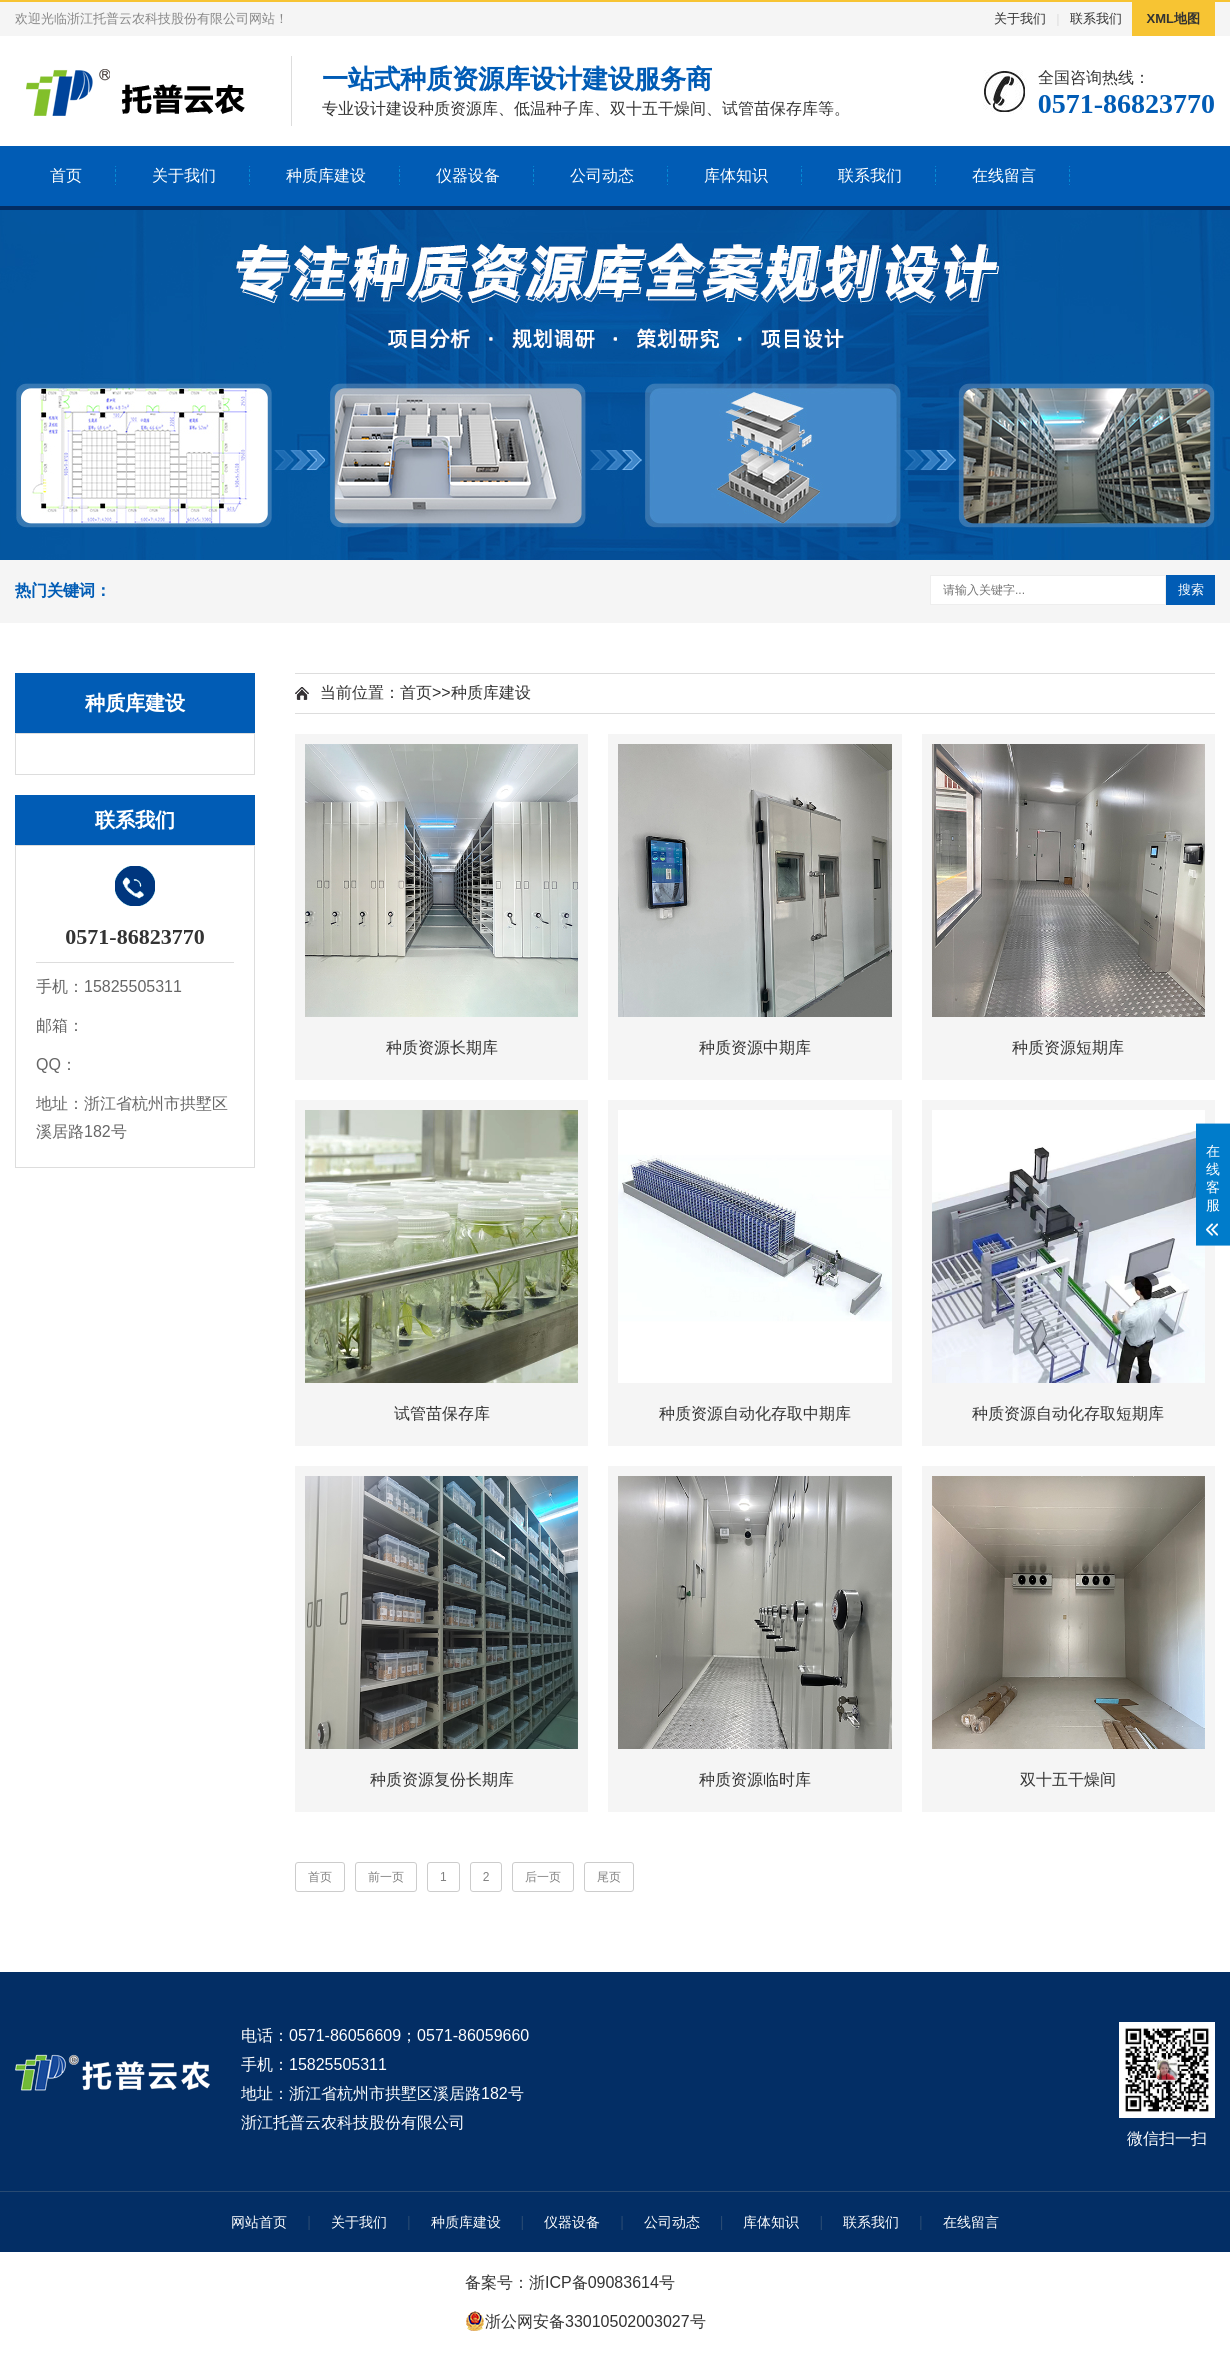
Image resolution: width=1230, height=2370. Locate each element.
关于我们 (1020, 18)
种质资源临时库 (755, 1779)
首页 (66, 175)
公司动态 (602, 175)
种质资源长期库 (442, 1047)
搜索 (1191, 589)
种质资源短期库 (1068, 1047)
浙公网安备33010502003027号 (595, 2321)
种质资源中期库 (755, 1047)
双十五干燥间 (1068, 1779)
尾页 (609, 1877)
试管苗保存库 (442, 1413)
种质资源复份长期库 (442, 1779)
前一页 (386, 1877)
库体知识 (736, 175)
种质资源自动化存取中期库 (755, 1413)
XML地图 (1173, 18)
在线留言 (1004, 175)
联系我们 (1096, 18)
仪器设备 (468, 175)
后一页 (543, 1877)
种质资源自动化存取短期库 (1068, 1413)
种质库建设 (326, 175)
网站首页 (259, 2222)
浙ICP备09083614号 (602, 2282)
